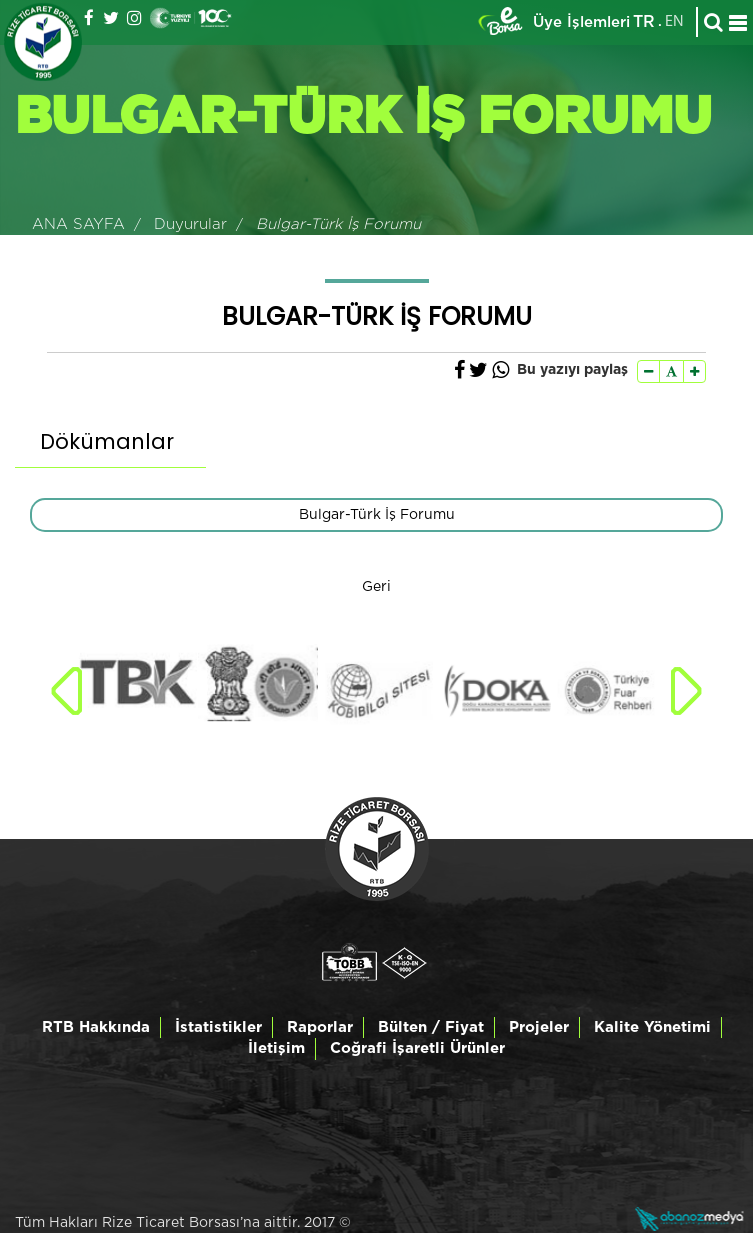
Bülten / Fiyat (431, 1027)
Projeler (539, 1027)
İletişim (276, 1048)
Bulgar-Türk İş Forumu (377, 515)
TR (644, 22)
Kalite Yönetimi (652, 1027)
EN (674, 22)
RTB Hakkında (96, 1027)
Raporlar (320, 1027)
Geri (376, 587)
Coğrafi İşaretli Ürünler (417, 1048)
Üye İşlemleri (581, 22)
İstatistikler (218, 1027)
